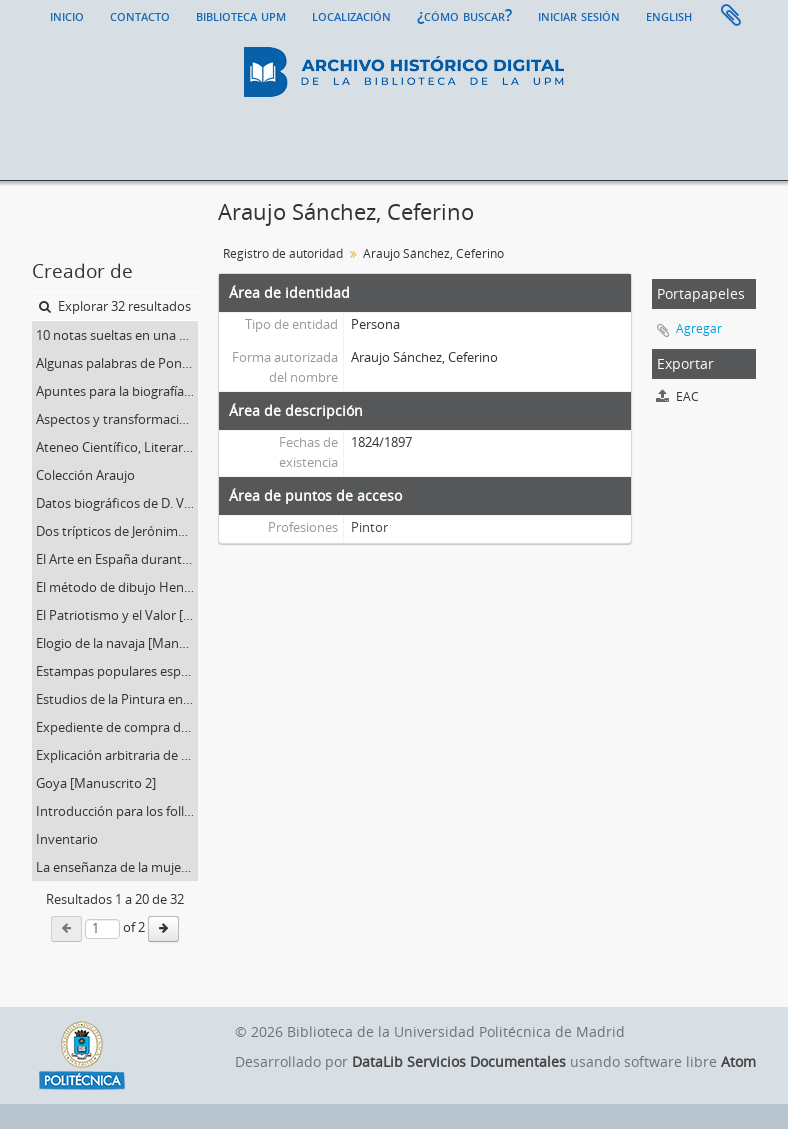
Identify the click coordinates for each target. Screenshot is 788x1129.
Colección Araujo (85, 475)
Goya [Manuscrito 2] (96, 783)
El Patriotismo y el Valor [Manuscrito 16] (117, 615)
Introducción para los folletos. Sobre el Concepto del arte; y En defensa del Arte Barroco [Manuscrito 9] (117, 811)
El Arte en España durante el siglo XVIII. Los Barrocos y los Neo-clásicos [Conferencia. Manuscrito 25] (117, 559)
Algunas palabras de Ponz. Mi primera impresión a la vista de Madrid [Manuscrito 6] (117, 363)
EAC (677, 396)
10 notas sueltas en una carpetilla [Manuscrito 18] (117, 335)
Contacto (140, 15)
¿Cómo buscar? (464, 15)
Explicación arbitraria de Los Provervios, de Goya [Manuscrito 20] (117, 755)
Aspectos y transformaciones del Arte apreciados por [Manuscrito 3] (117, 419)
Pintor (369, 527)
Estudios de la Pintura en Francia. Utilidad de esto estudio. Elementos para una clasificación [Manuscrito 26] (117, 699)
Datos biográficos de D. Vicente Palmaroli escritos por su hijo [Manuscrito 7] (117, 503)
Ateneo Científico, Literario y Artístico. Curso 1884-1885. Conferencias (117, 447)
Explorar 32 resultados (115, 306)
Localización (351, 15)
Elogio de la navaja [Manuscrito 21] (117, 643)
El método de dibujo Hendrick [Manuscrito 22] (117, 587)
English (669, 15)
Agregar (699, 328)
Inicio (67, 15)
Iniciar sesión (579, 15)
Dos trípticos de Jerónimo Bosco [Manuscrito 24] (117, 531)
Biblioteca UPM (241, 15)
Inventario (67, 839)
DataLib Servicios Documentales (459, 1061)
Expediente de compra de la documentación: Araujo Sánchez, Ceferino (117, 727)
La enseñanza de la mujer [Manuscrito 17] (117, 867)
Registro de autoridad (283, 253)
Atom (738, 1061)
